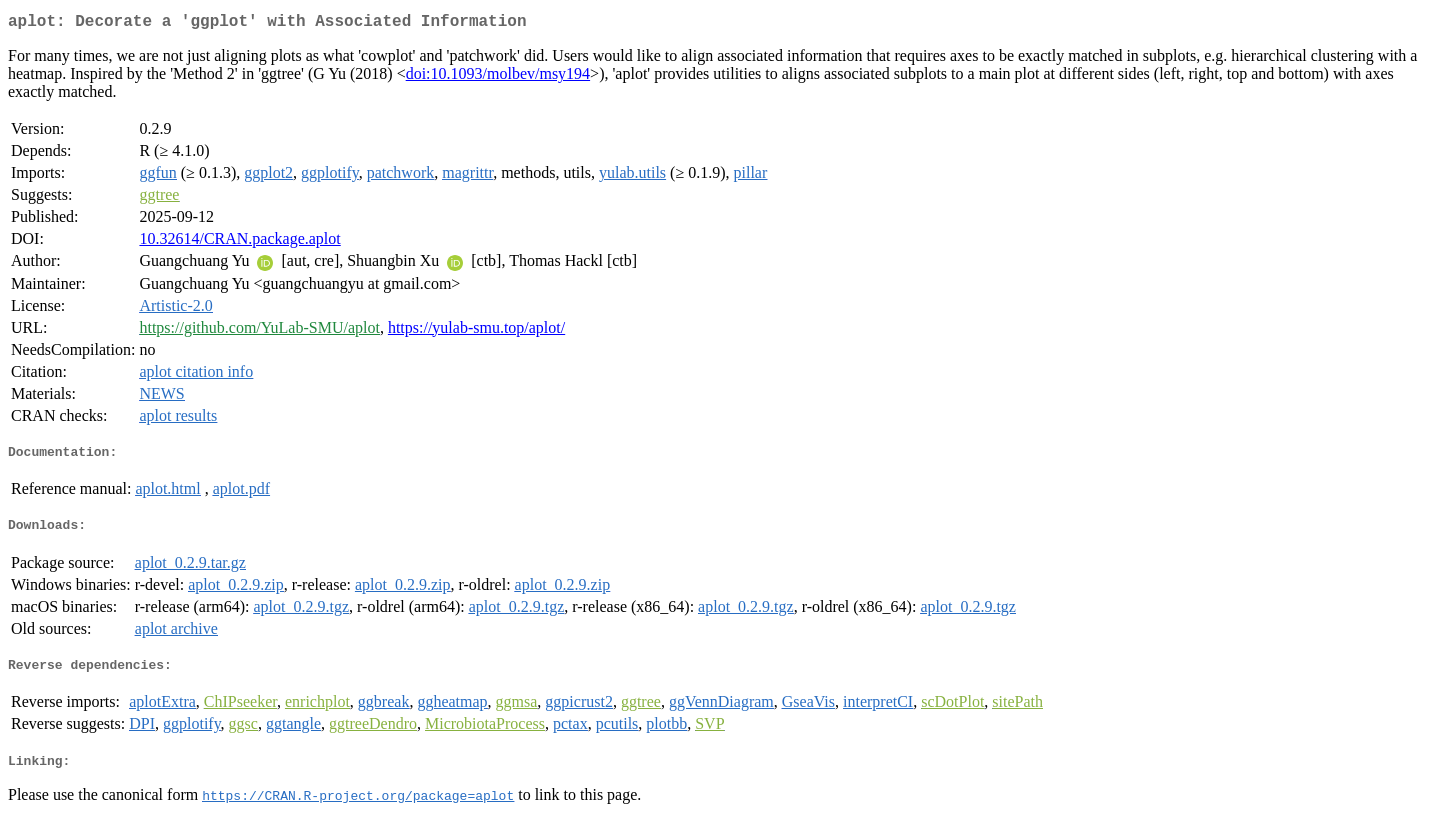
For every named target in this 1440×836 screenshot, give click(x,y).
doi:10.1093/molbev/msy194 (498, 77)
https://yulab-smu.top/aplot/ (476, 331)
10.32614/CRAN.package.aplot (239, 242)
